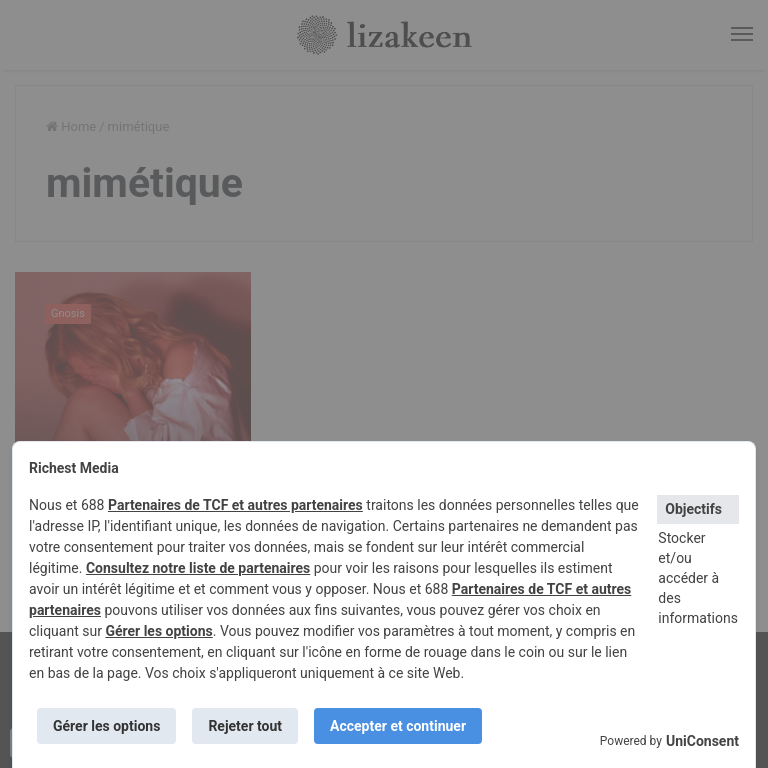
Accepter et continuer (398, 726)
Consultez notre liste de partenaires (198, 568)
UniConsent (702, 741)
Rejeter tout (245, 726)
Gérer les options (158, 631)
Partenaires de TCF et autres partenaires (235, 505)
